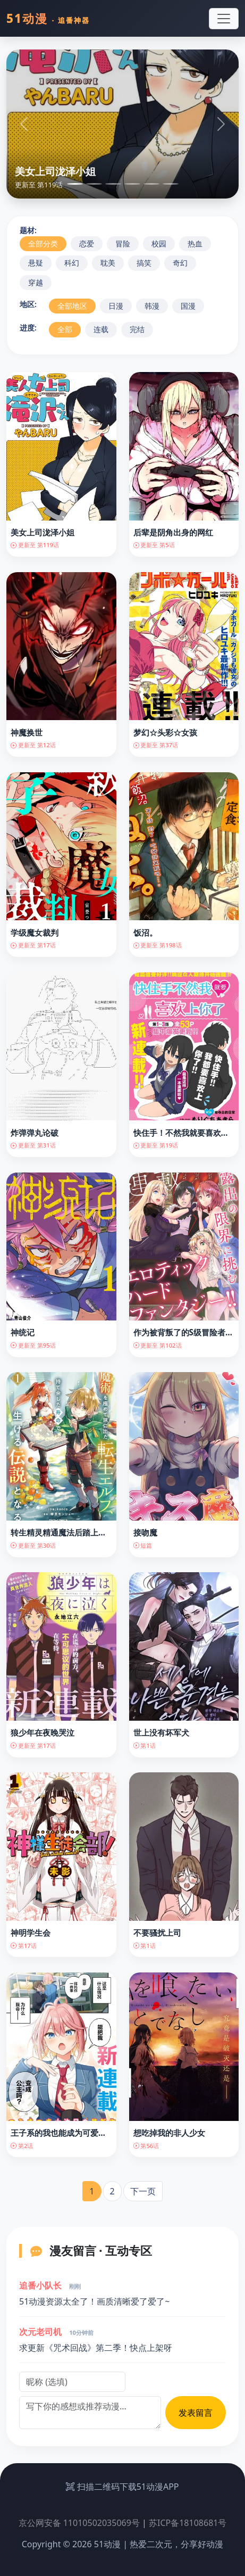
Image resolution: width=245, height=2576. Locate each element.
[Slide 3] (113, 184)
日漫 (115, 306)
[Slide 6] (171, 184)
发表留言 (196, 2412)
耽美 (107, 263)
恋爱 (86, 243)
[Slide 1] (75, 184)
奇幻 (180, 263)
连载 (101, 329)
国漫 (188, 306)
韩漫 (152, 306)
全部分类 (43, 243)
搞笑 (144, 263)
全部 (64, 329)
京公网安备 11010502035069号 (79, 2523)
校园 (158, 243)
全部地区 (72, 306)
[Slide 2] (94, 184)
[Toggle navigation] (224, 18)
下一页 (143, 2191)
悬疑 (35, 263)
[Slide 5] (151, 184)
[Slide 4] (132, 184)
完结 (137, 329)
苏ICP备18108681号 (187, 2523)
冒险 (122, 243)
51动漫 (48, 18)
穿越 (35, 282)
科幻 (71, 263)
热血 (195, 243)
